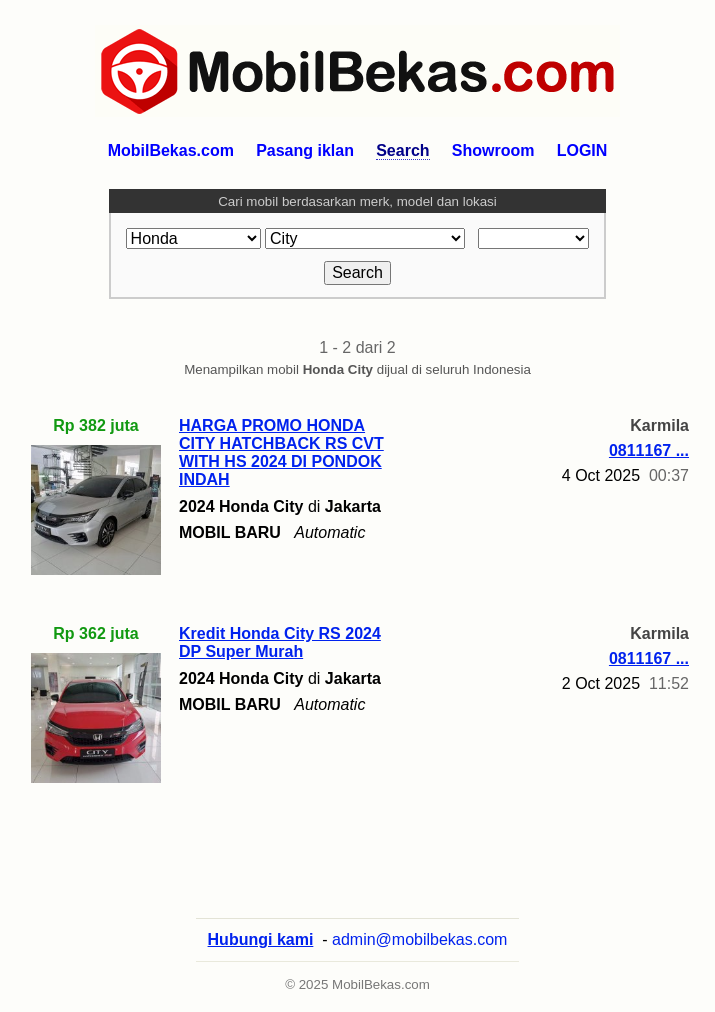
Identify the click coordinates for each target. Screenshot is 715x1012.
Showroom (493, 150)
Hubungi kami (261, 939)
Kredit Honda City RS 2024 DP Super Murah (280, 642)
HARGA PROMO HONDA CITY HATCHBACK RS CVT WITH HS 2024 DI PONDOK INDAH (281, 452)
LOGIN (582, 150)
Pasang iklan (305, 150)
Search (402, 150)
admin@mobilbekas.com (419, 939)
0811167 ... (649, 450)
